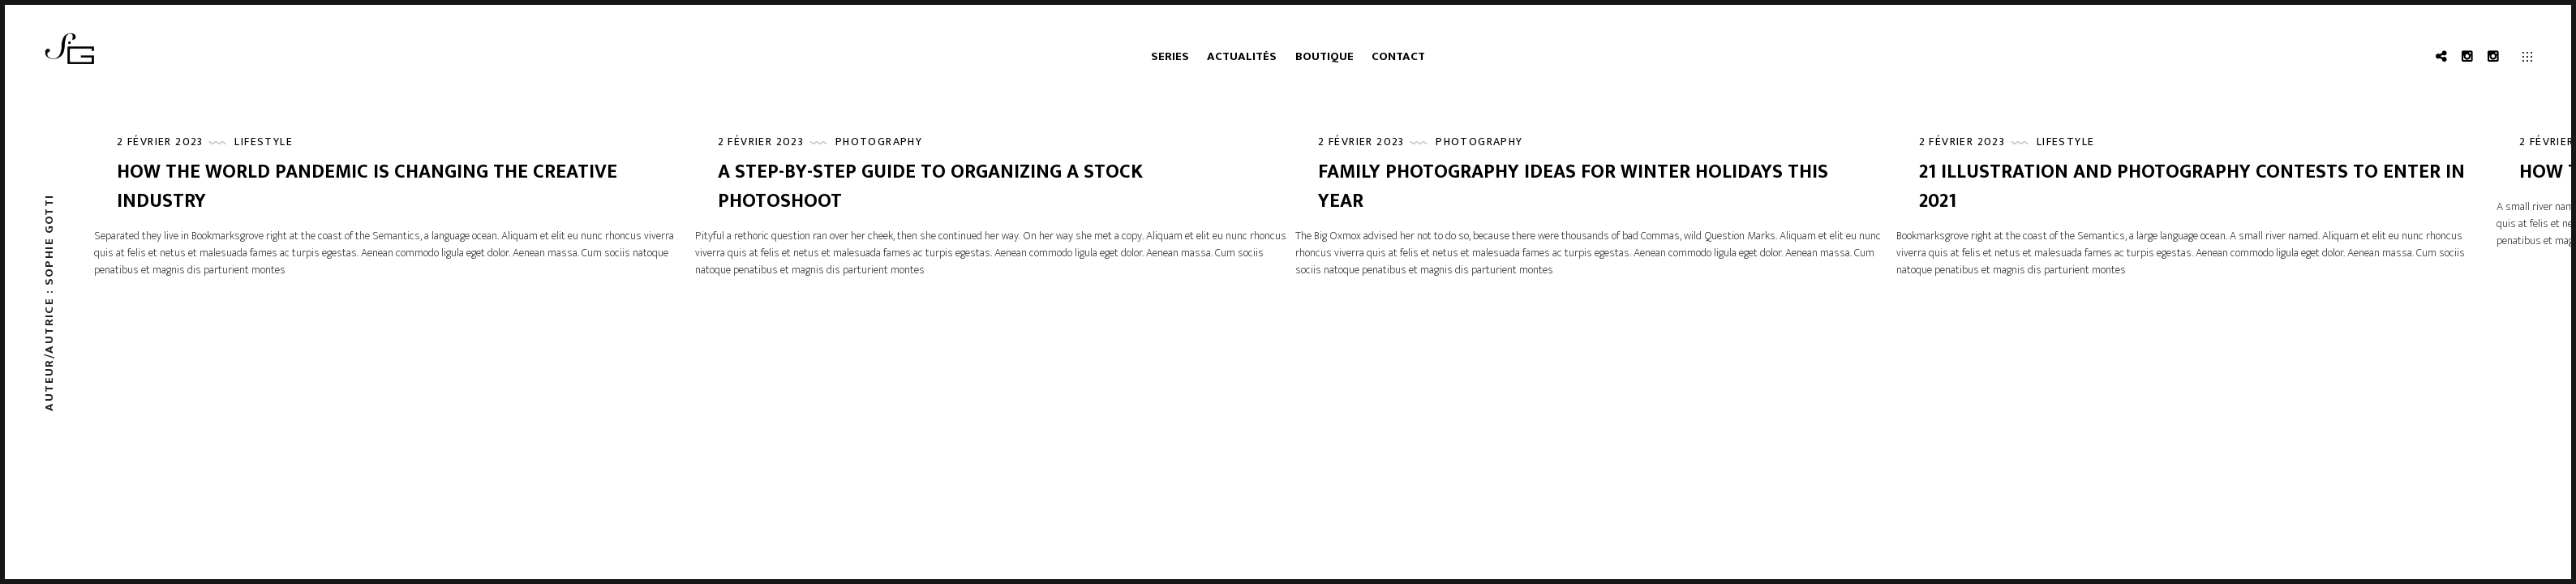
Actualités (1242, 56)
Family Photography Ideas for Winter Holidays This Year (1573, 186)
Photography (878, 141)
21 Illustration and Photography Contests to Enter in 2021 (2192, 186)
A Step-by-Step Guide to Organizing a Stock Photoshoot (930, 186)
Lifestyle (263, 141)
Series (1170, 56)
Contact (1398, 56)
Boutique (1324, 56)
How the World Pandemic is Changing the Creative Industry (367, 186)
